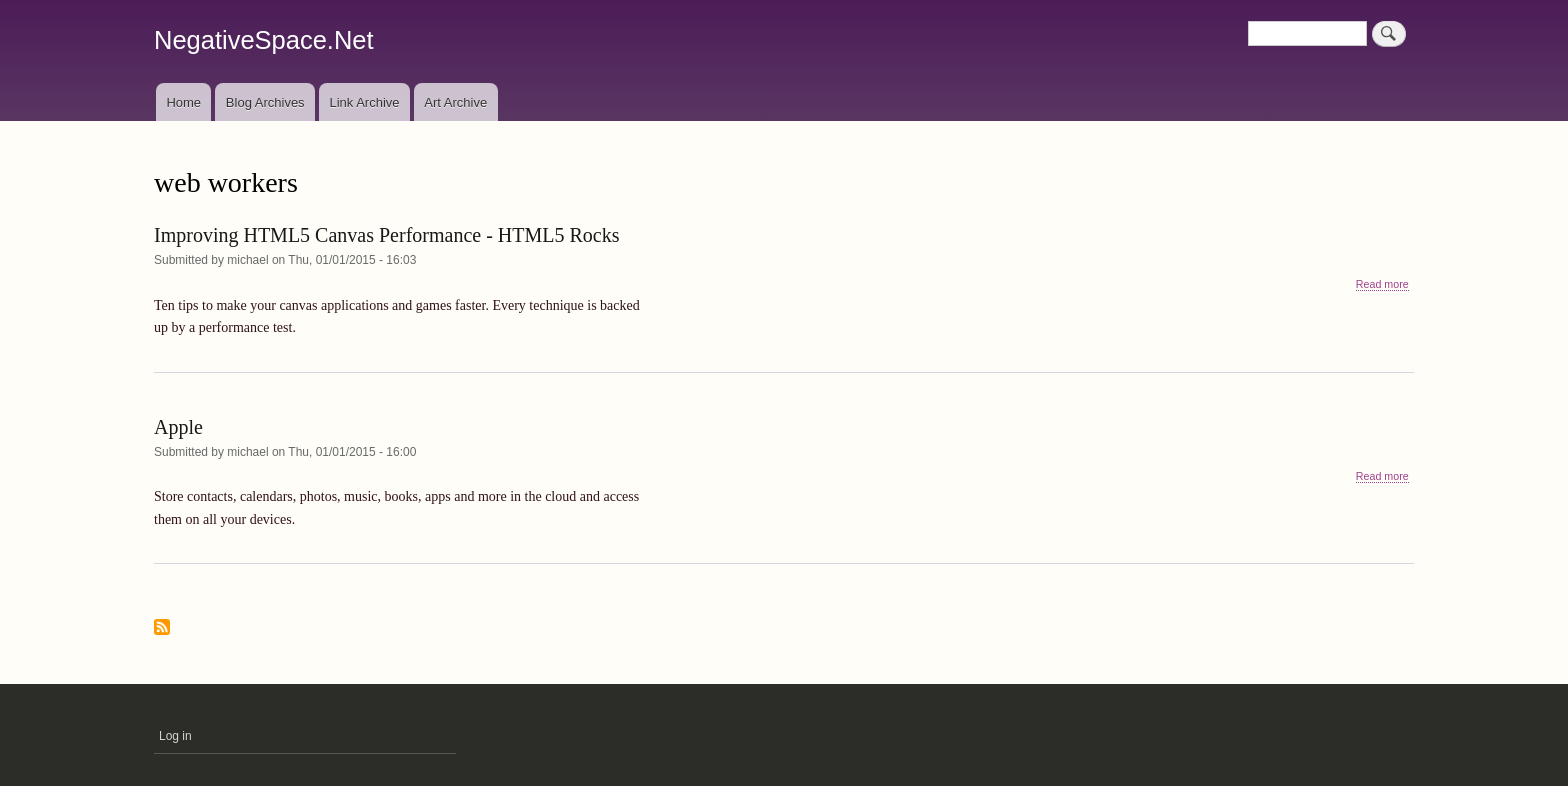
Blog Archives (265, 102)
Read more (1382, 284)
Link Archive (364, 102)
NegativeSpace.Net (264, 40)
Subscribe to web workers (162, 628)
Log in (175, 736)
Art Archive (455, 102)
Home (183, 102)
